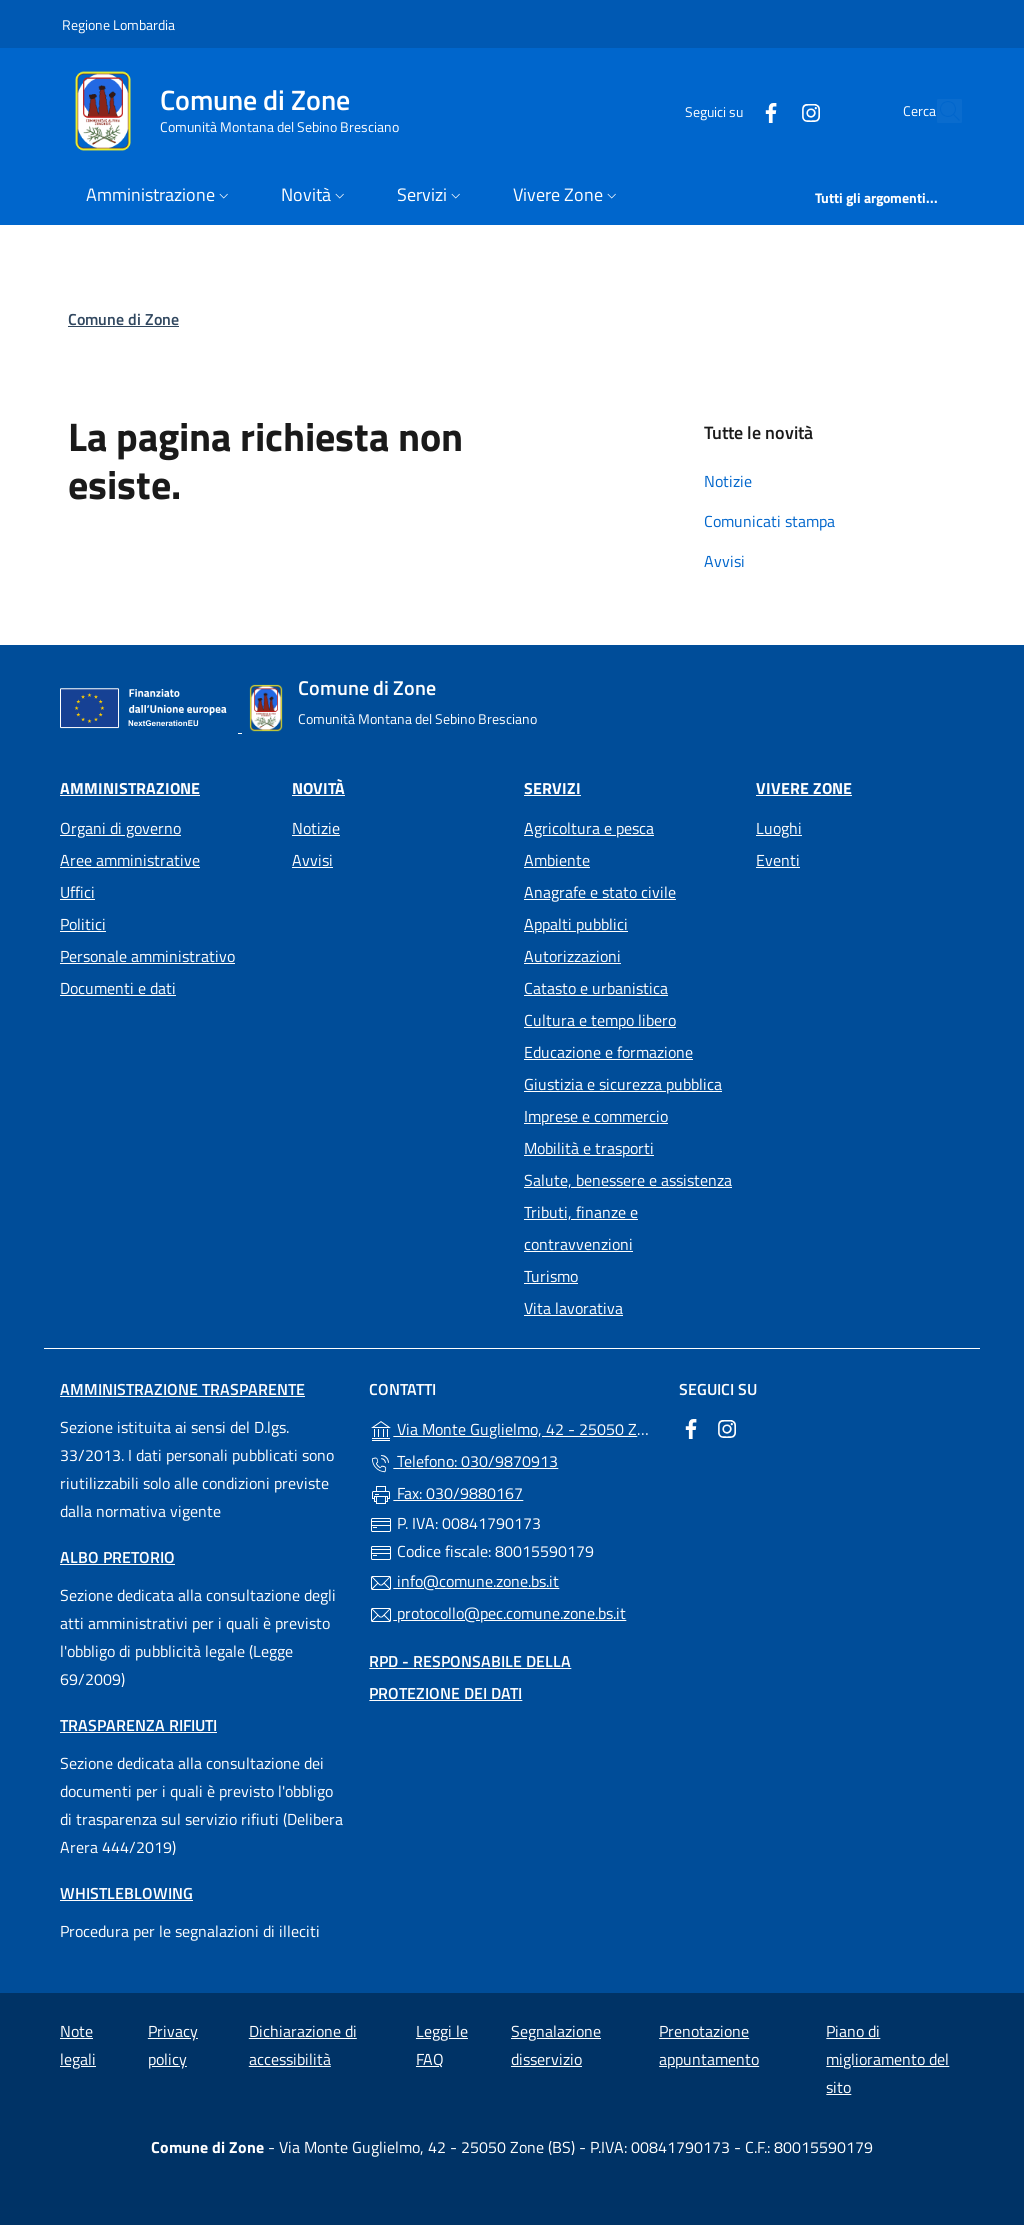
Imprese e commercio (596, 1116)
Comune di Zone (123, 319)
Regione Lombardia (118, 24)
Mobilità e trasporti (589, 1148)
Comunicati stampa (769, 521)
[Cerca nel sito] (938, 111)
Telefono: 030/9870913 (463, 1462)
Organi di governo (120, 828)
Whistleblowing (126, 1893)
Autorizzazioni (572, 956)
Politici (83, 924)
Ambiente (557, 860)
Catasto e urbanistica (596, 988)
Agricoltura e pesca (589, 828)
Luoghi (779, 828)
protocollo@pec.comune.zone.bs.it (497, 1614)
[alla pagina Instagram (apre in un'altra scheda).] (765, 110)
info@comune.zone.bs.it (464, 1582)
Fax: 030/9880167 (446, 1494)
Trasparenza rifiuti (138, 1725)
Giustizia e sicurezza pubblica (623, 1084)
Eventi (778, 860)
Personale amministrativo (147, 956)
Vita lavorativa (573, 1308)
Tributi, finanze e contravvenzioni (581, 1228)
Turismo (551, 1276)
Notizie (728, 481)
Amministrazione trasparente (182, 1389)
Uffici (77, 892)
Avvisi (724, 561)
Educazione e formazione (608, 1052)
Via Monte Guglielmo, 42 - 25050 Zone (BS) (511, 1428)
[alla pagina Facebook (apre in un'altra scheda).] (725, 110)
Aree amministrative (130, 860)
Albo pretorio (117, 1557)
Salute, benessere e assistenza (628, 1180)
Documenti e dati (118, 988)
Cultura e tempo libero (600, 1020)
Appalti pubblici (576, 924)
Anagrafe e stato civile (600, 892)
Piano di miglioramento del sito (887, 2059)
